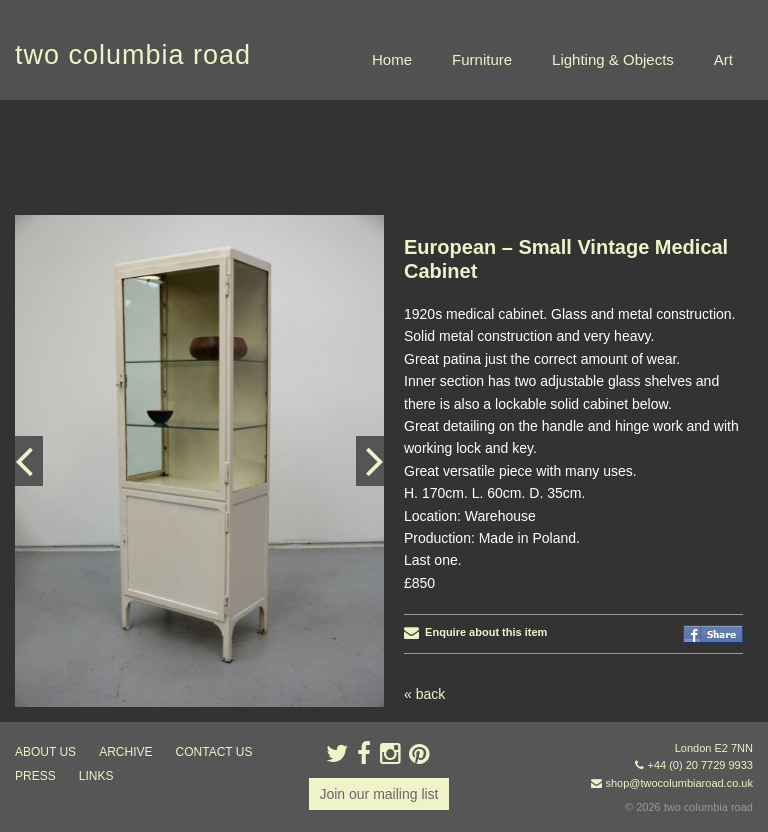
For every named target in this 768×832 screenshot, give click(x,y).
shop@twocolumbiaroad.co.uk (679, 783)
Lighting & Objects (613, 59)
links (96, 776)
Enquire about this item (475, 632)
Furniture (482, 59)
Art (723, 59)
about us (45, 752)
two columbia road (133, 55)
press (35, 776)
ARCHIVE (125, 752)
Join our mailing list (378, 794)
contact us (214, 752)
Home (392, 59)
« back (424, 694)
